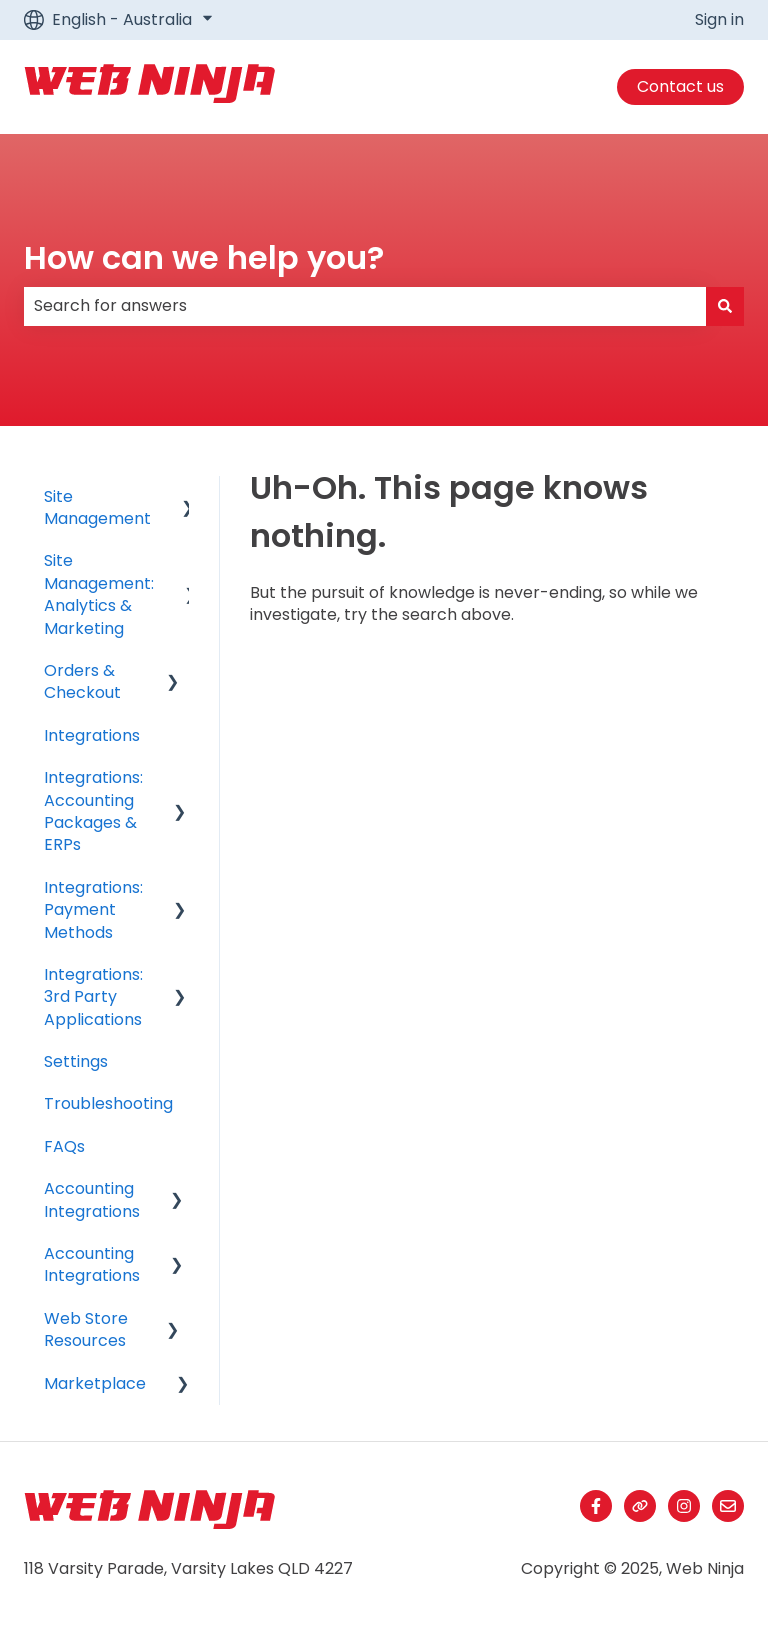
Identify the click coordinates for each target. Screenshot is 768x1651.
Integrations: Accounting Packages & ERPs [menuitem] (93, 811)
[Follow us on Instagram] (684, 1506)
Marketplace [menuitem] (95, 1383)
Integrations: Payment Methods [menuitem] (93, 910)
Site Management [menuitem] (97, 507)
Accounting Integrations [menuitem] (92, 1199)
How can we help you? (204, 257)
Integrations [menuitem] (92, 735)
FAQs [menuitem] (64, 1146)
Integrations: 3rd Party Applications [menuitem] (93, 997)
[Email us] (728, 1506)
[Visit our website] (640, 1506)
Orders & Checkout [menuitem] (82, 681)
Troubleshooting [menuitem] (108, 1103)
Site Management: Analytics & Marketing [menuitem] (99, 594)
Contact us (680, 86)
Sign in (719, 20)
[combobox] (365, 306)
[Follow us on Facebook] (596, 1506)
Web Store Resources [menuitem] (86, 1329)
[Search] (725, 306)
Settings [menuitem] (76, 1061)
